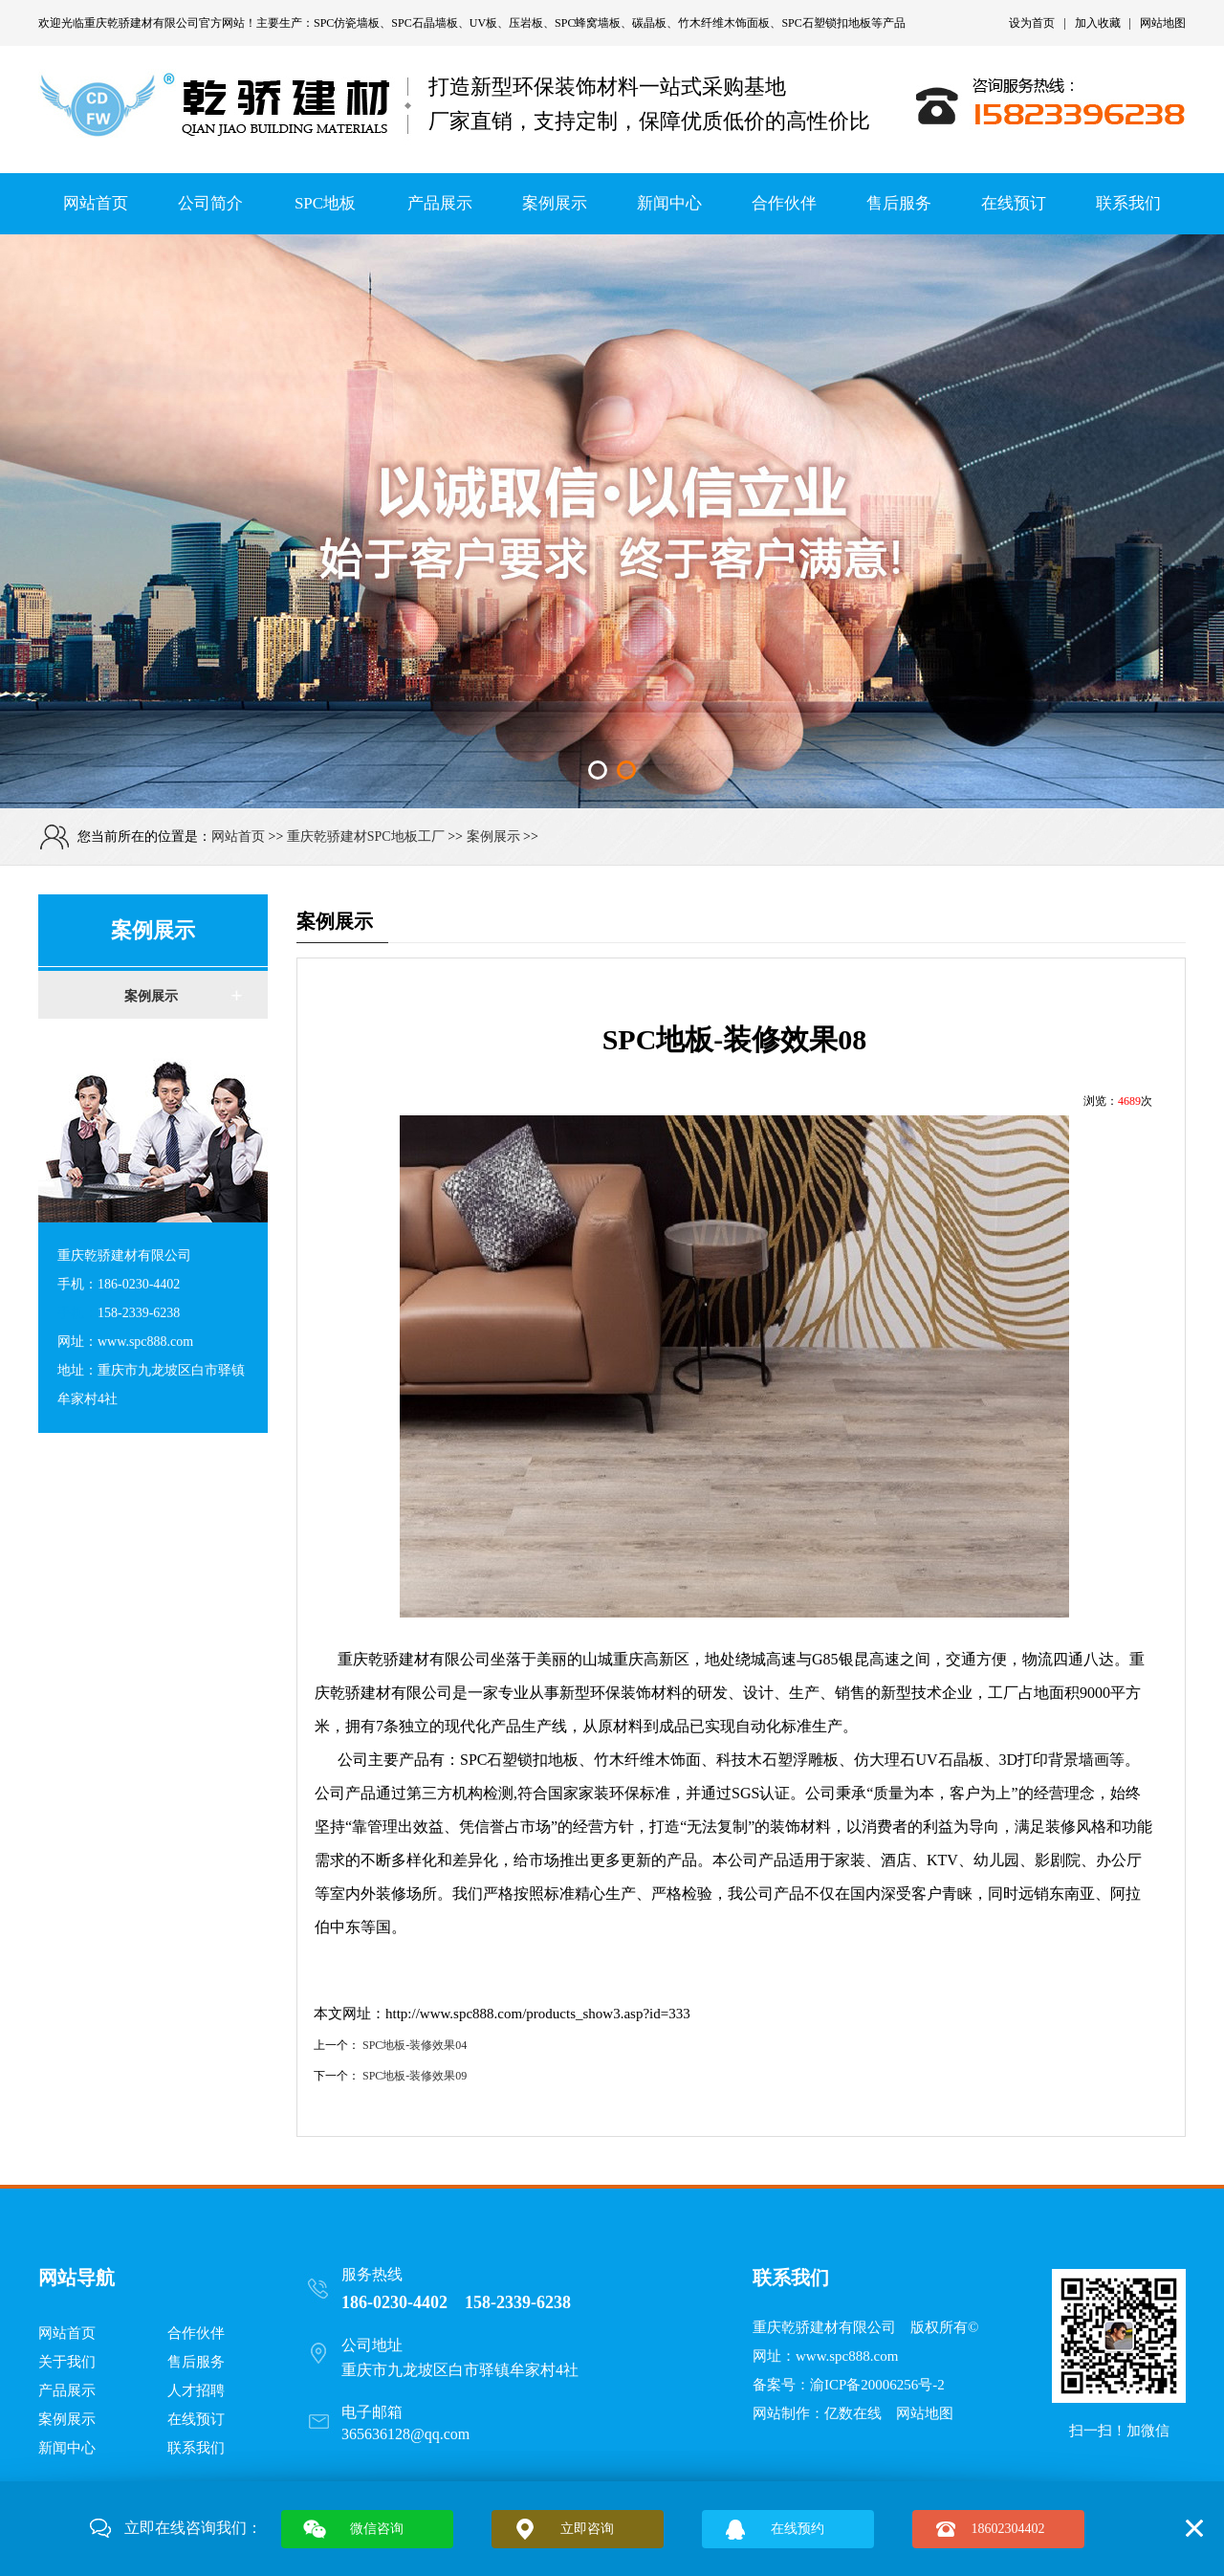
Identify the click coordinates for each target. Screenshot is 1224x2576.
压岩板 (526, 23)
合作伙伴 (784, 203)
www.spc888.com (847, 2356)
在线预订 (1013, 203)
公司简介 (210, 203)
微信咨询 (377, 2528)
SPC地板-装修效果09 (414, 2075)
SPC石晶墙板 (424, 23)
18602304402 (1008, 2528)
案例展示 (554, 203)
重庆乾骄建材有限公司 (141, 23)
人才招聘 (196, 2390)
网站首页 (95, 203)
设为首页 (1032, 23)
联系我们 (1128, 203)
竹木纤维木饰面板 (724, 23)
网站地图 (1163, 23)
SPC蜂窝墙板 (588, 23)
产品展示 (439, 203)
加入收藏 (1098, 23)
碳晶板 (649, 23)
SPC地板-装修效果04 (414, 2045)
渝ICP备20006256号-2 (877, 2384)
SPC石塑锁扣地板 (825, 23)
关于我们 (67, 2361)
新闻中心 (669, 203)
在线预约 (797, 2528)
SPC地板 (325, 203)
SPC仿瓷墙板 (347, 23)
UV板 (483, 23)
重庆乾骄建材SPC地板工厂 (366, 836)
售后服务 (898, 203)
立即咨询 (587, 2528)
